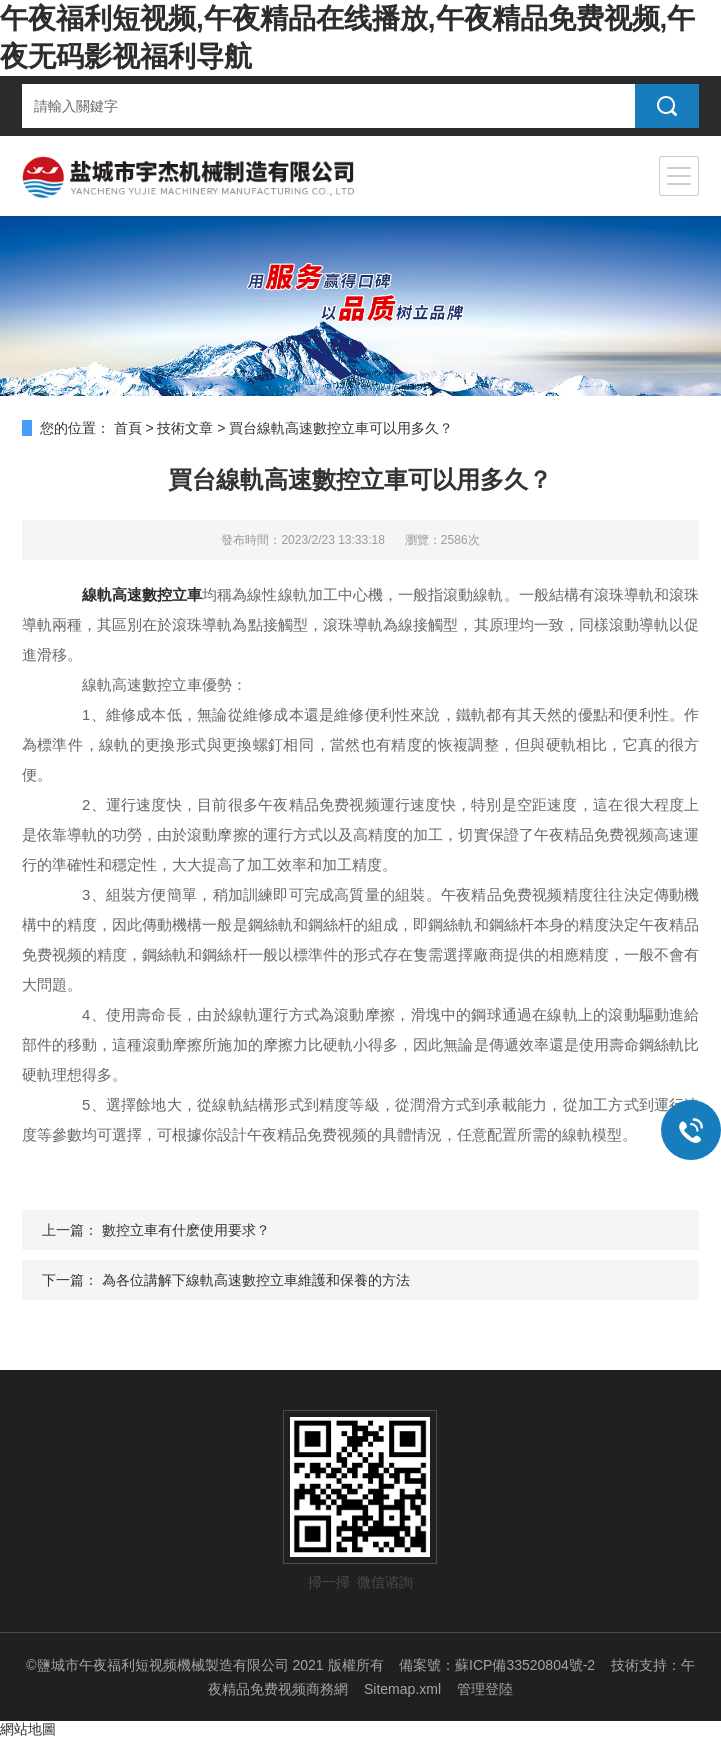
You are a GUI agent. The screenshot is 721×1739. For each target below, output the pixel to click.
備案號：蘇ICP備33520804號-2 (497, 1665)
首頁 (128, 428)
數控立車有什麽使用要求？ (186, 1230)
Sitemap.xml (402, 1689)
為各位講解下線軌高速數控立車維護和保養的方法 (256, 1280)
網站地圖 (28, 1729)
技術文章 (185, 428)
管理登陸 (485, 1689)
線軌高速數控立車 (142, 594)
